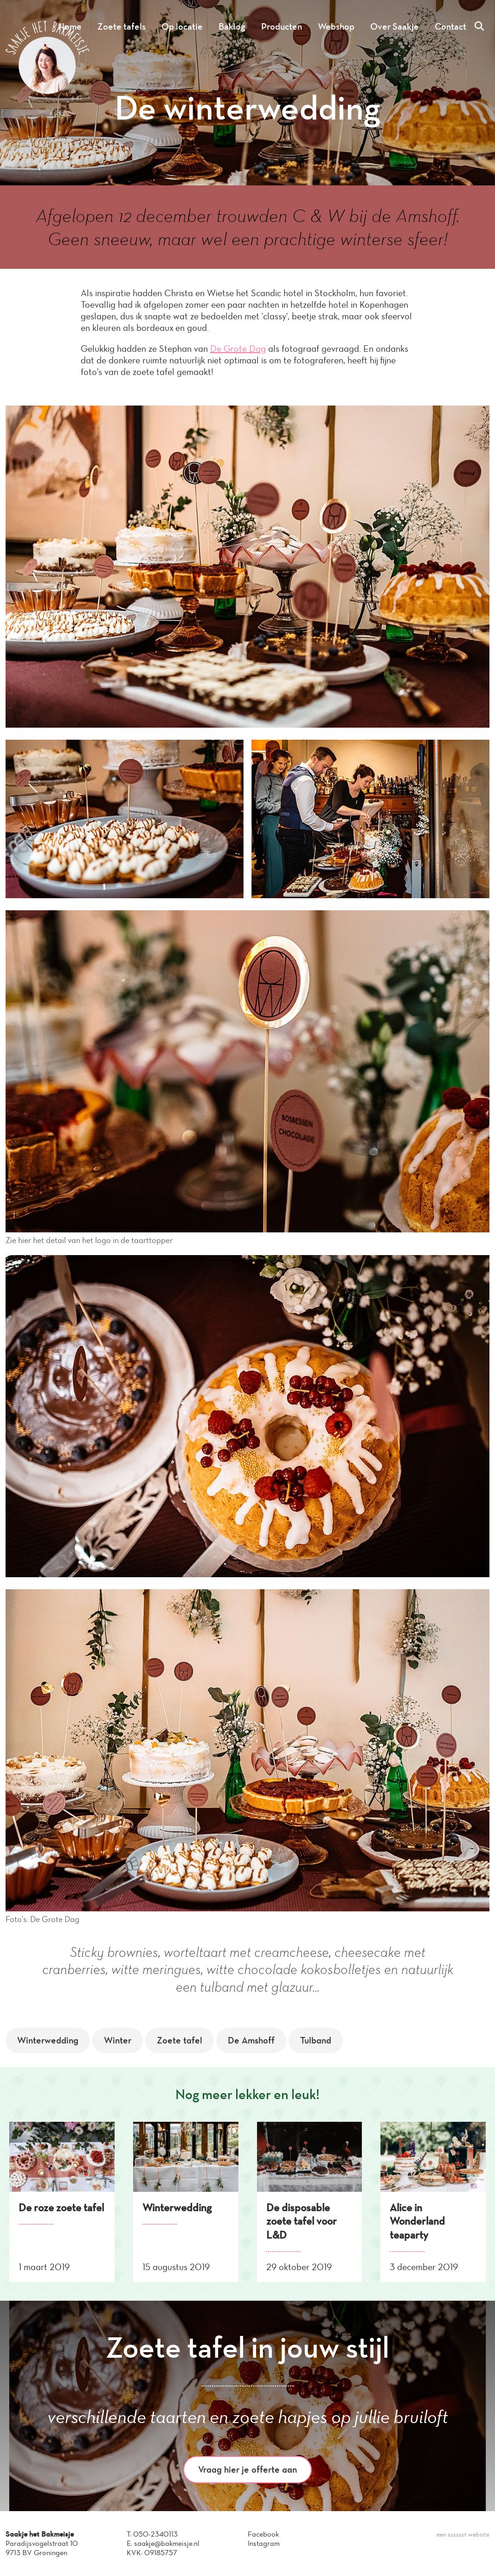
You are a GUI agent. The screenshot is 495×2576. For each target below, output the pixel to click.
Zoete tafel (179, 2040)
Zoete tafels (121, 26)
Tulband (315, 2040)
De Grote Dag (238, 348)
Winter (117, 2040)
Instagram (264, 2543)
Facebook (263, 2534)
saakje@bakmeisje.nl (166, 2543)
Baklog (232, 26)
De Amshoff (251, 2040)
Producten (281, 26)
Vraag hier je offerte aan (247, 2469)
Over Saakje (394, 26)
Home (70, 26)
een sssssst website (463, 2534)
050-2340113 (155, 2534)
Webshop (336, 26)
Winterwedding (47, 2040)
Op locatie (182, 26)
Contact (450, 26)
